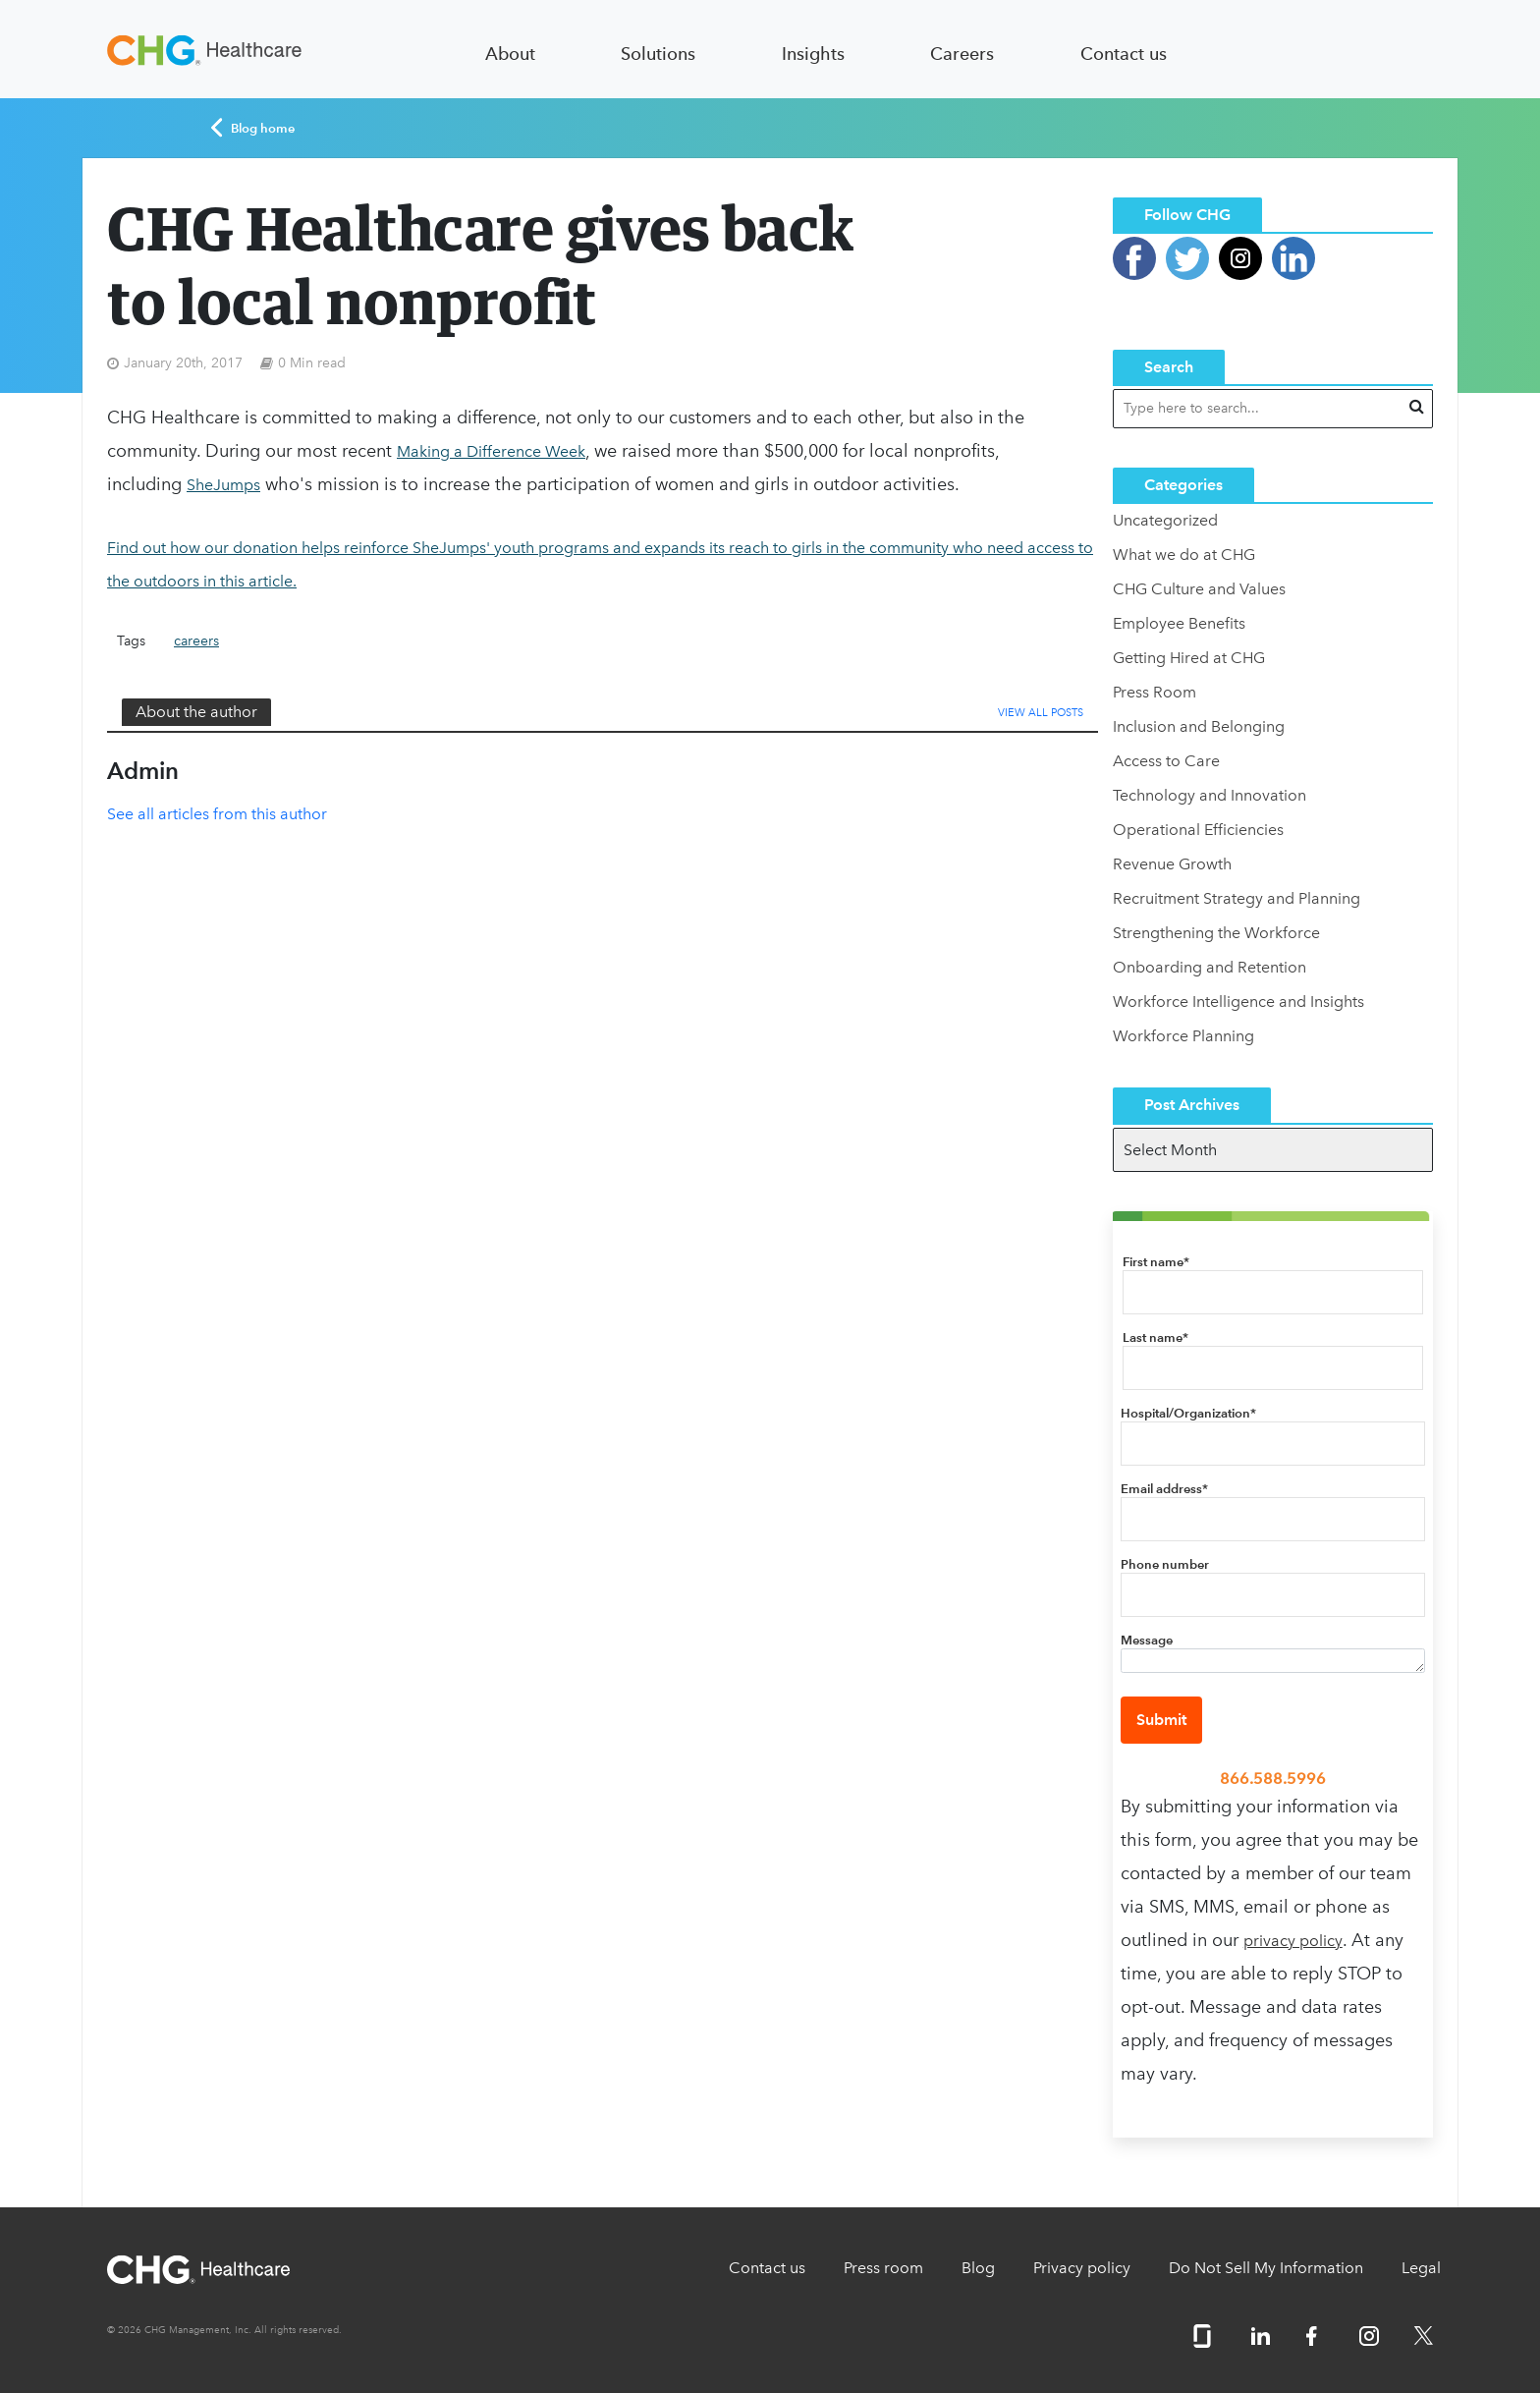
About (510, 53)
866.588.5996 (1273, 1778)
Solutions (658, 53)
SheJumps (223, 484)
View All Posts (1040, 712)
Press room (883, 2267)
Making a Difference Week (491, 451)
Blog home (253, 128)
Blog (978, 2267)
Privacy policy (1081, 2267)
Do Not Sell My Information (1266, 2267)
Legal (1421, 2267)
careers (196, 641)
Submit (1161, 1719)
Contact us (1123, 53)
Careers (962, 53)
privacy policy (1293, 1940)
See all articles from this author (217, 814)
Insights (813, 53)
